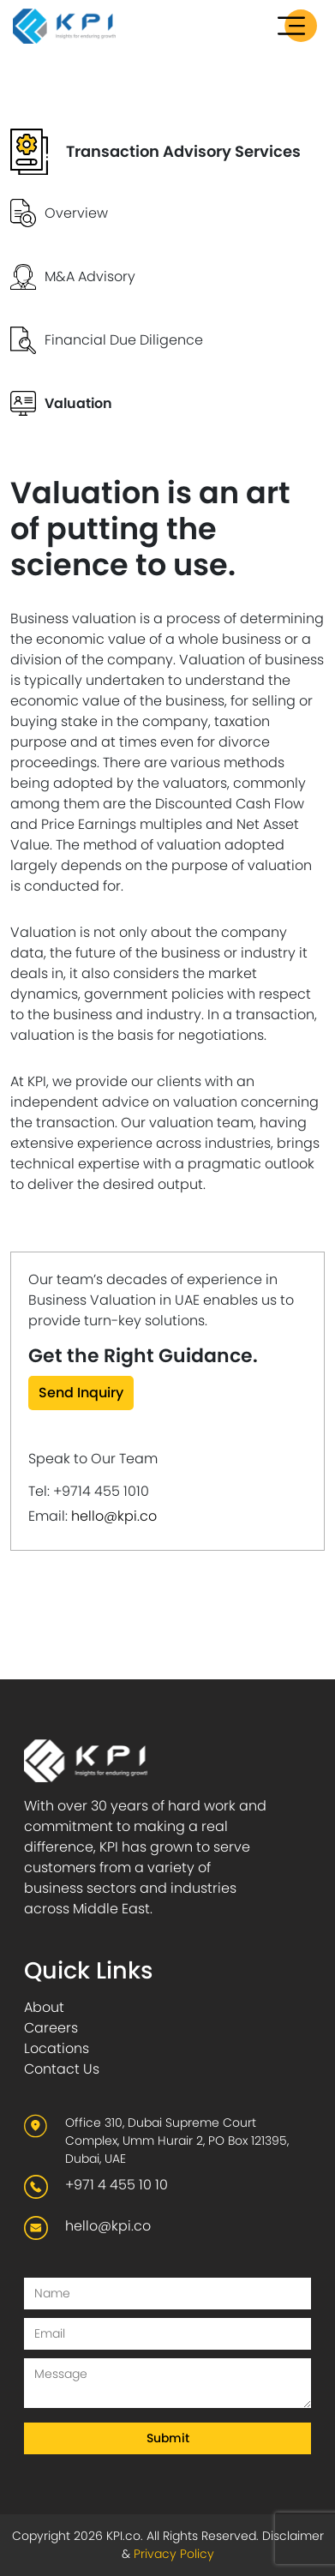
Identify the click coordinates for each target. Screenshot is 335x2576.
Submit (168, 2438)
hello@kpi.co (114, 1516)
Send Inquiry (81, 1392)
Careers (51, 2028)
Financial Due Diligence (124, 340)
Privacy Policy (174, 2553)
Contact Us (61, 2069)
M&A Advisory (90, 276)
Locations (56, 2048)
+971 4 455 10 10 (116, 2185)
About (44, 2007)
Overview (76, 213)
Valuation (78, 403)
